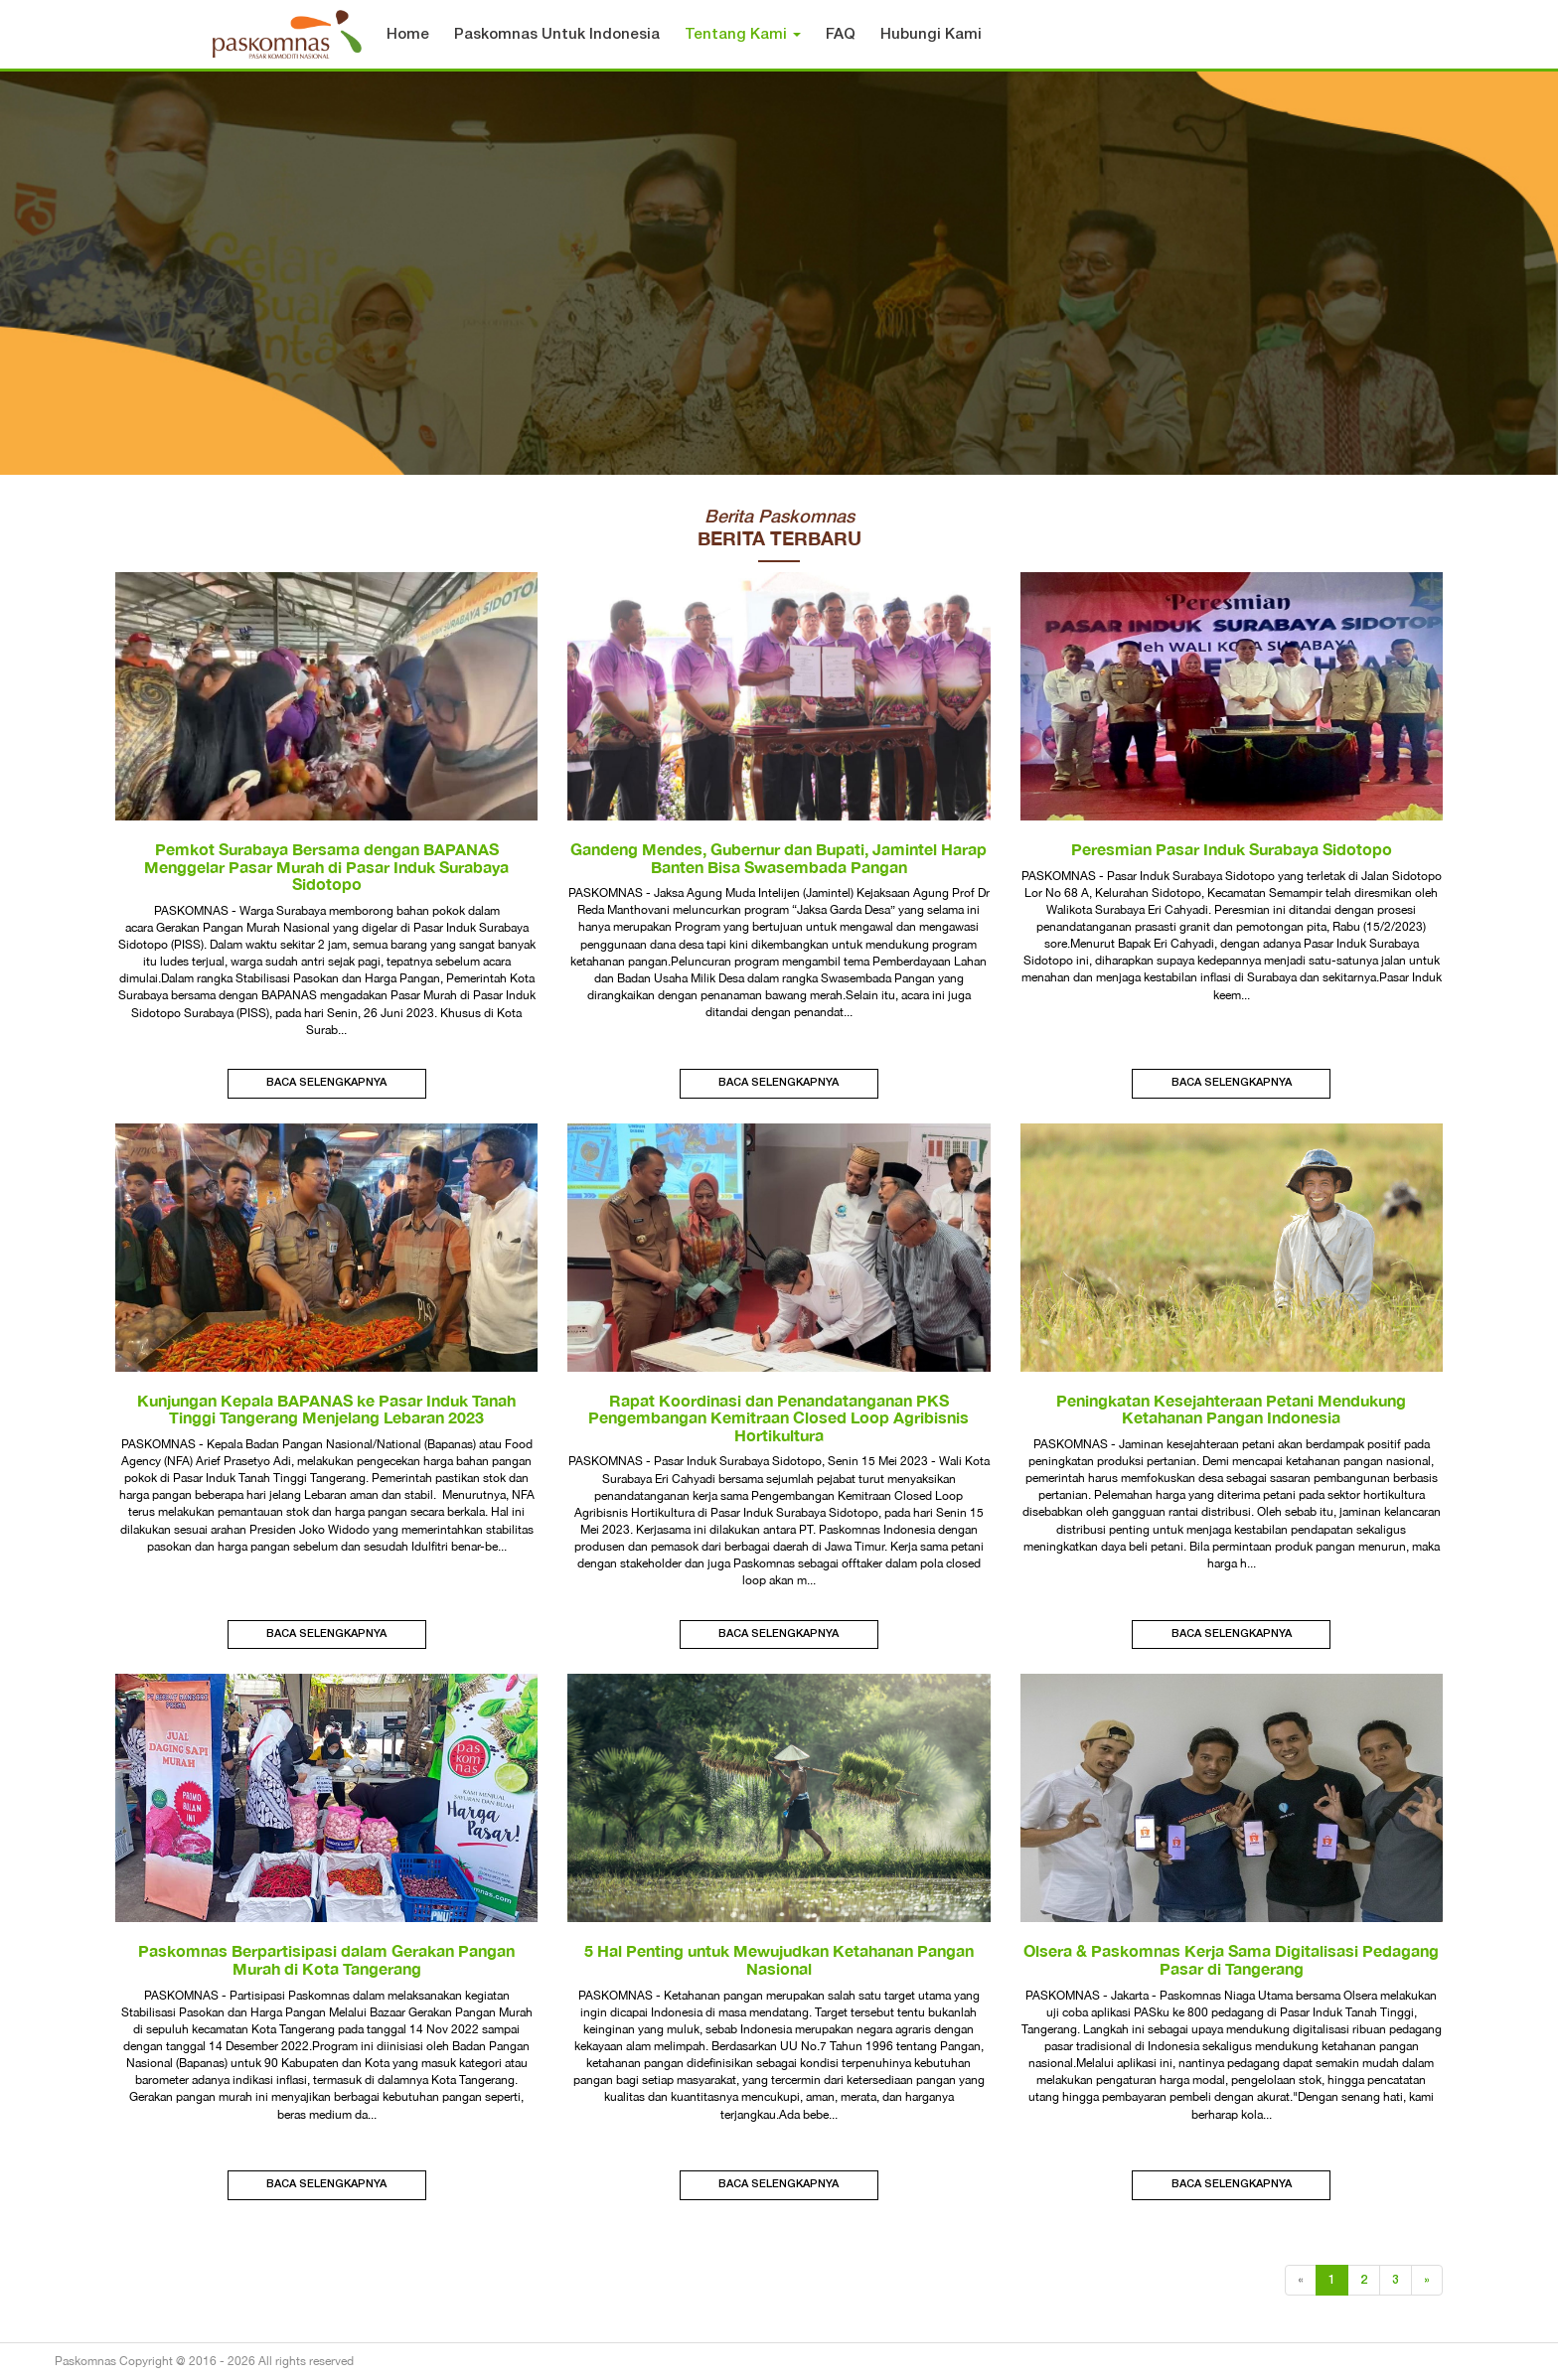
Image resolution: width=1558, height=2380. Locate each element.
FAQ (841, 35)
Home (408, 35)
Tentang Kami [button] (743, 35)
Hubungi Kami (931, 35)
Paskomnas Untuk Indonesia (557, 35)
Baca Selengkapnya (326, 1083)
